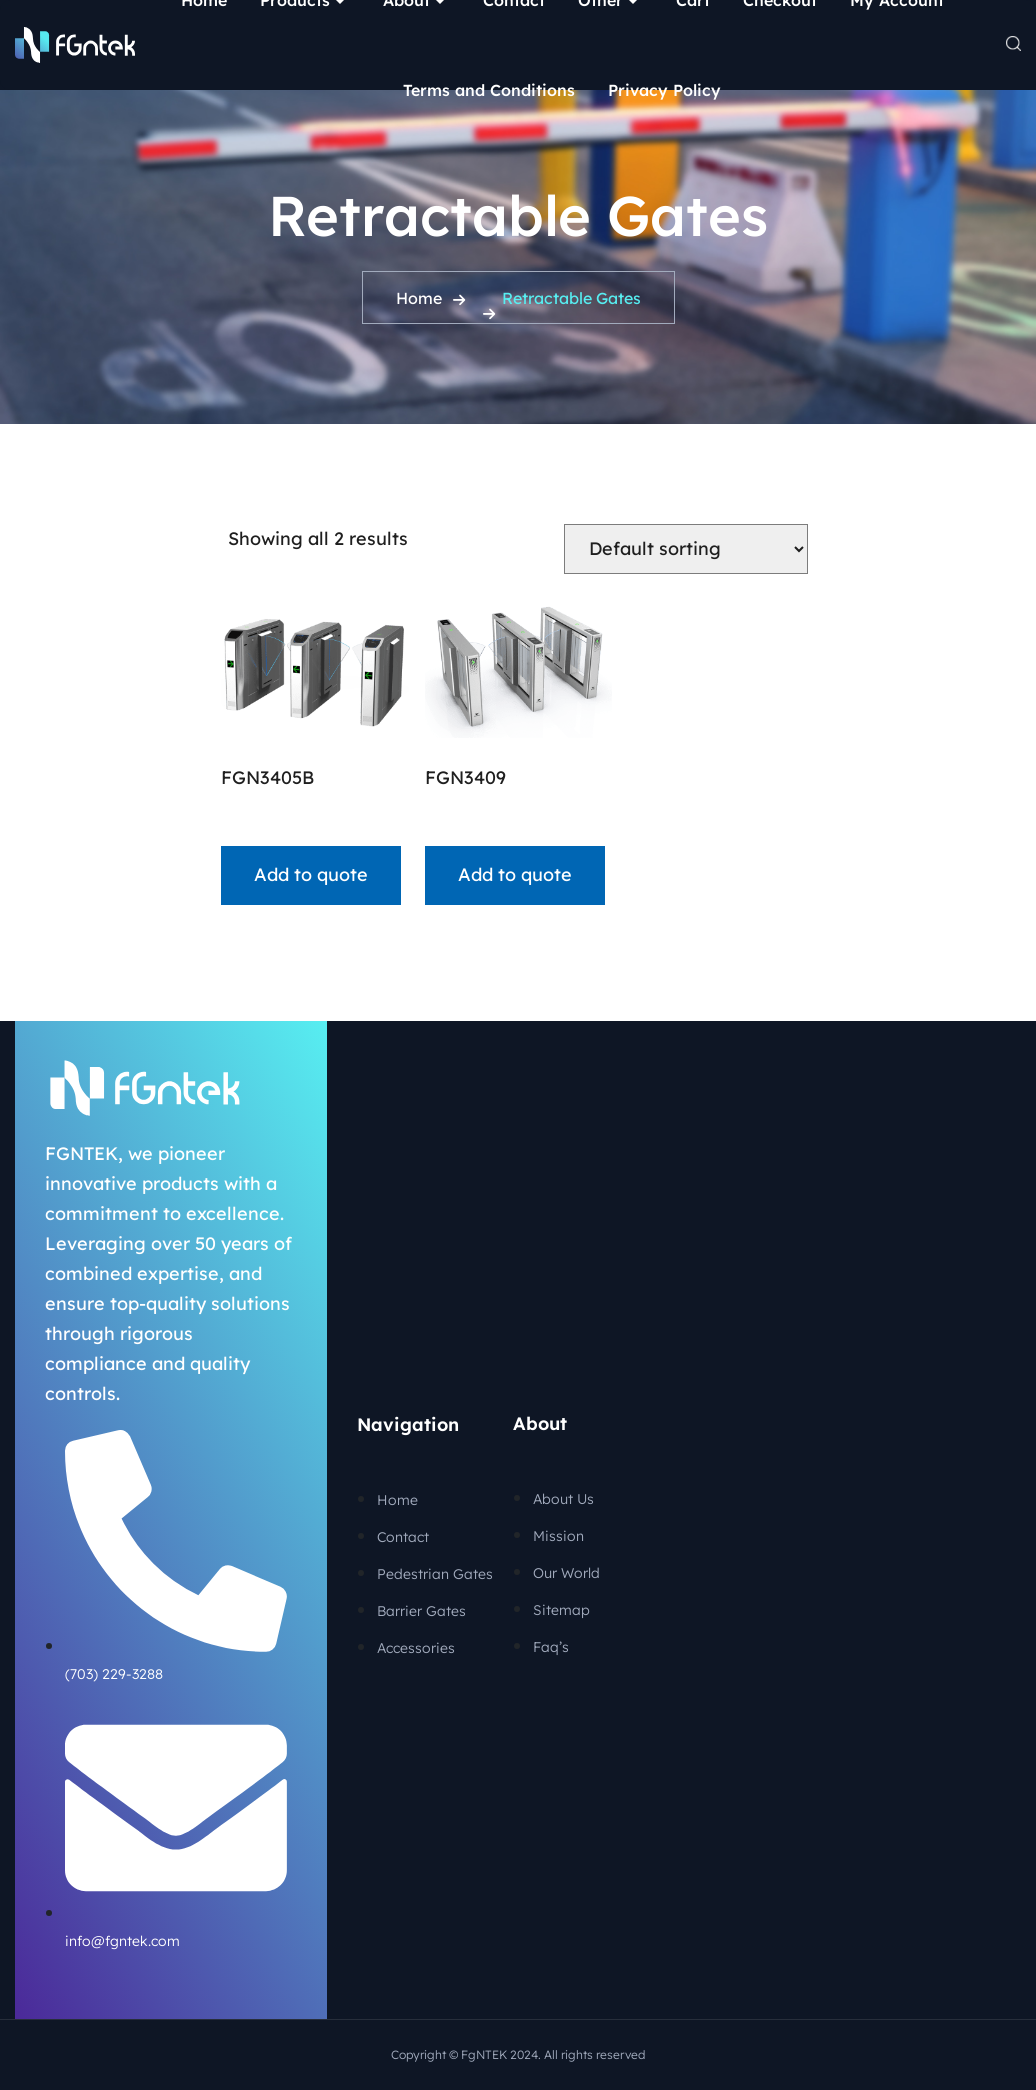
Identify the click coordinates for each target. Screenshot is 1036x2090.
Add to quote (311, 874)
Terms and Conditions (489, 90)
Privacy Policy (664, 90)
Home (419, 298)
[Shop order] (686, 549)
